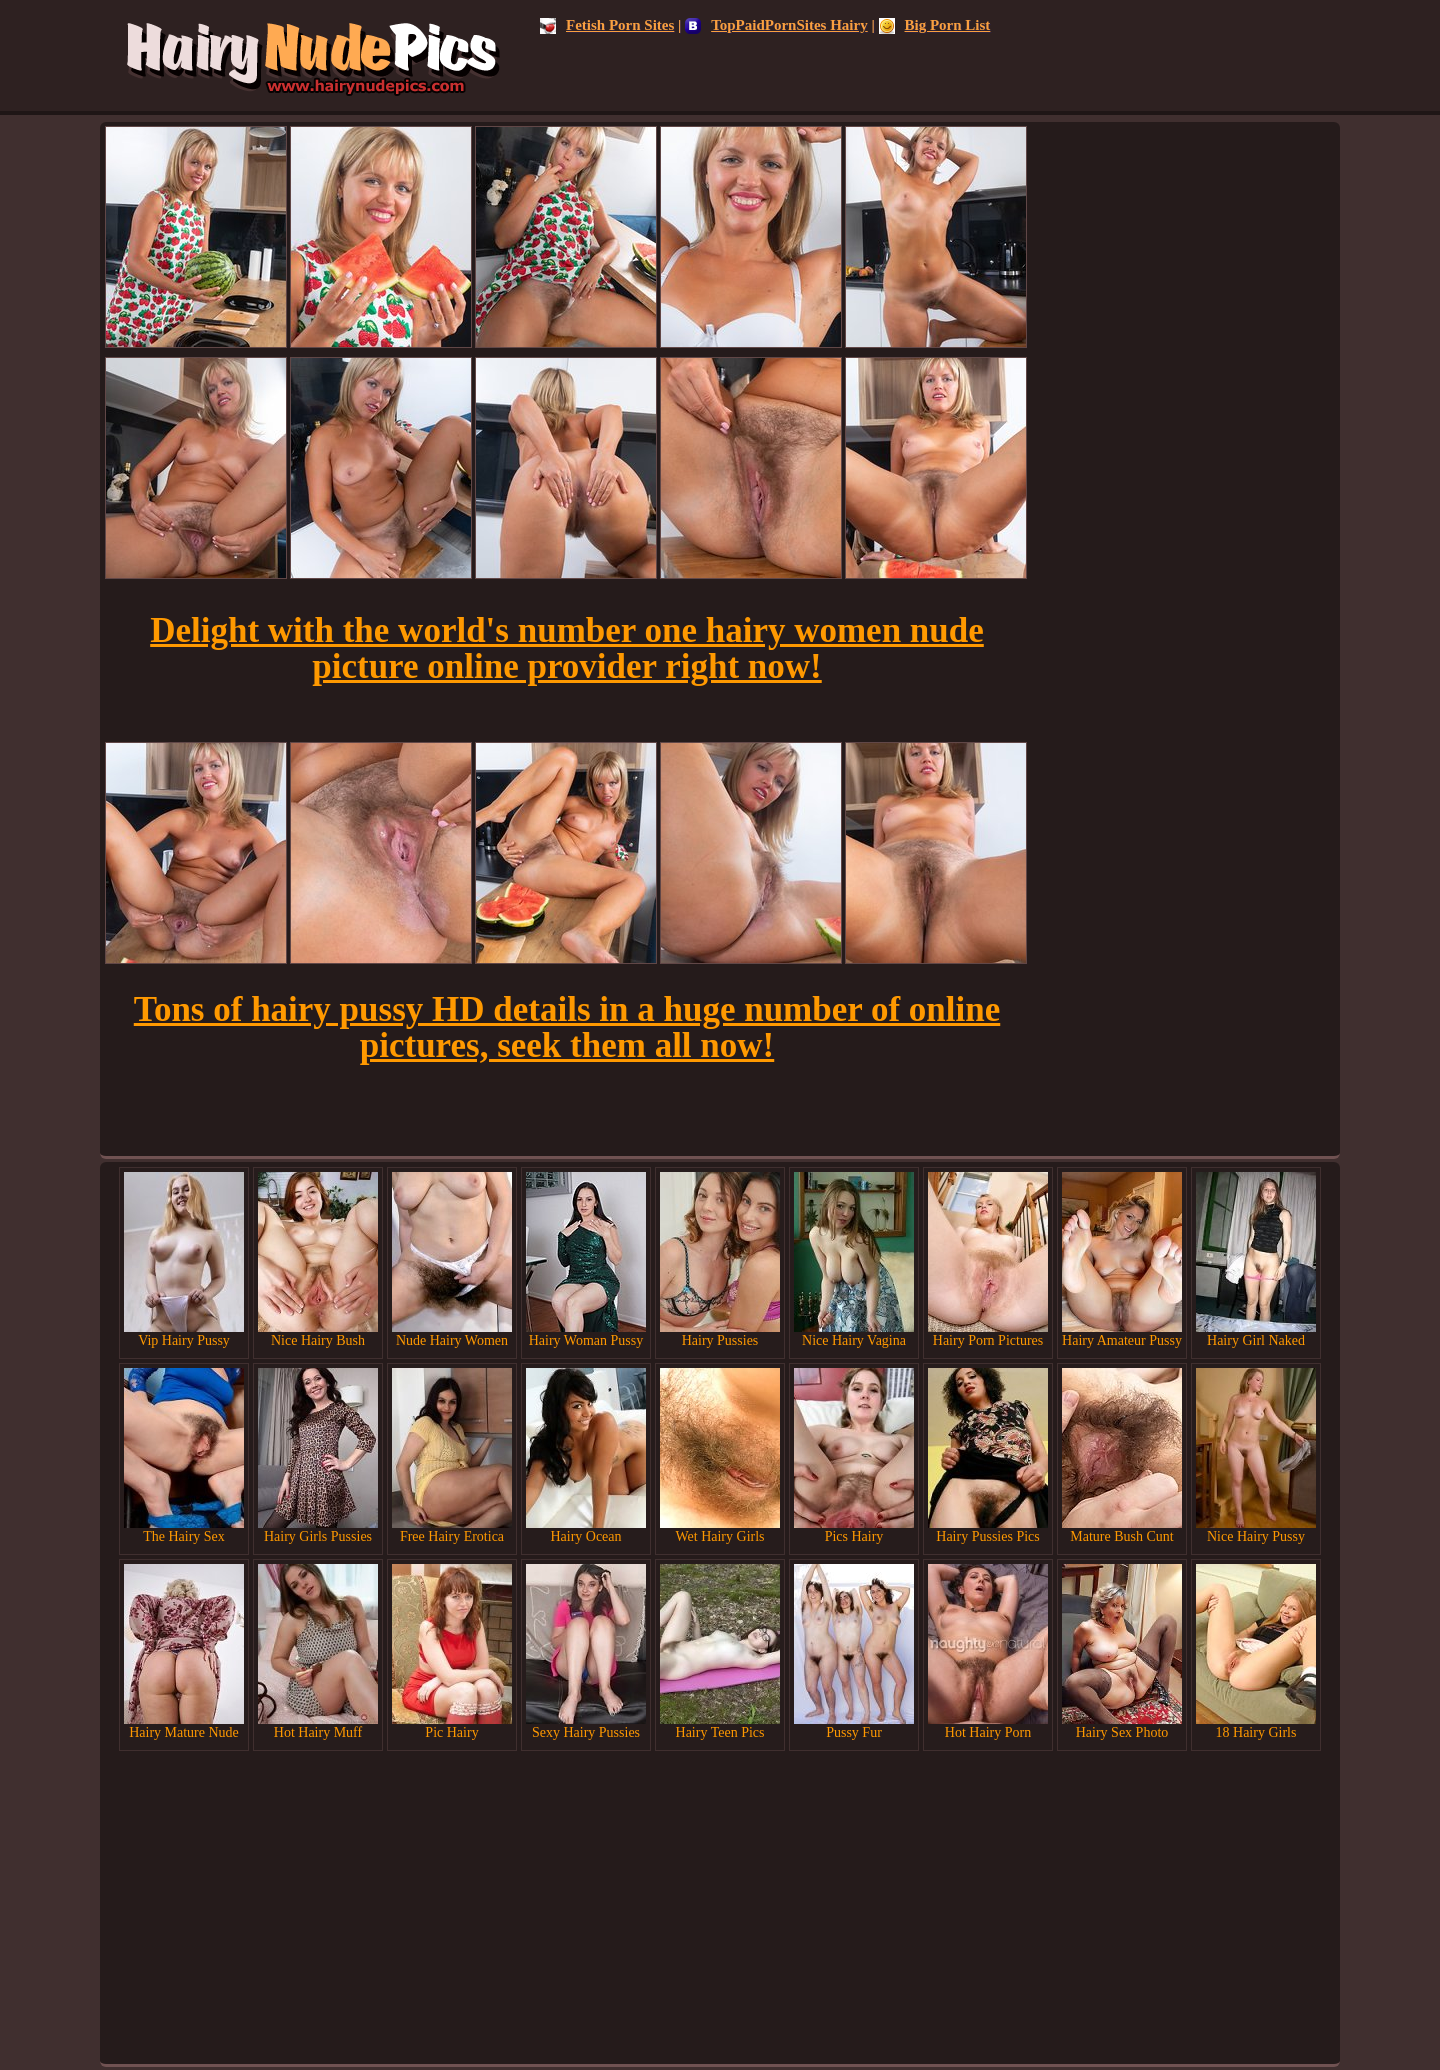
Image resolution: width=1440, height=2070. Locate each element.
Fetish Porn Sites (607, 25)
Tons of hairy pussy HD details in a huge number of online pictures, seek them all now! (567, 1027)
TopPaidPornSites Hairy (776, 25)
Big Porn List (935, 25)
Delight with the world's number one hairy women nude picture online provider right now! (567, 648)
